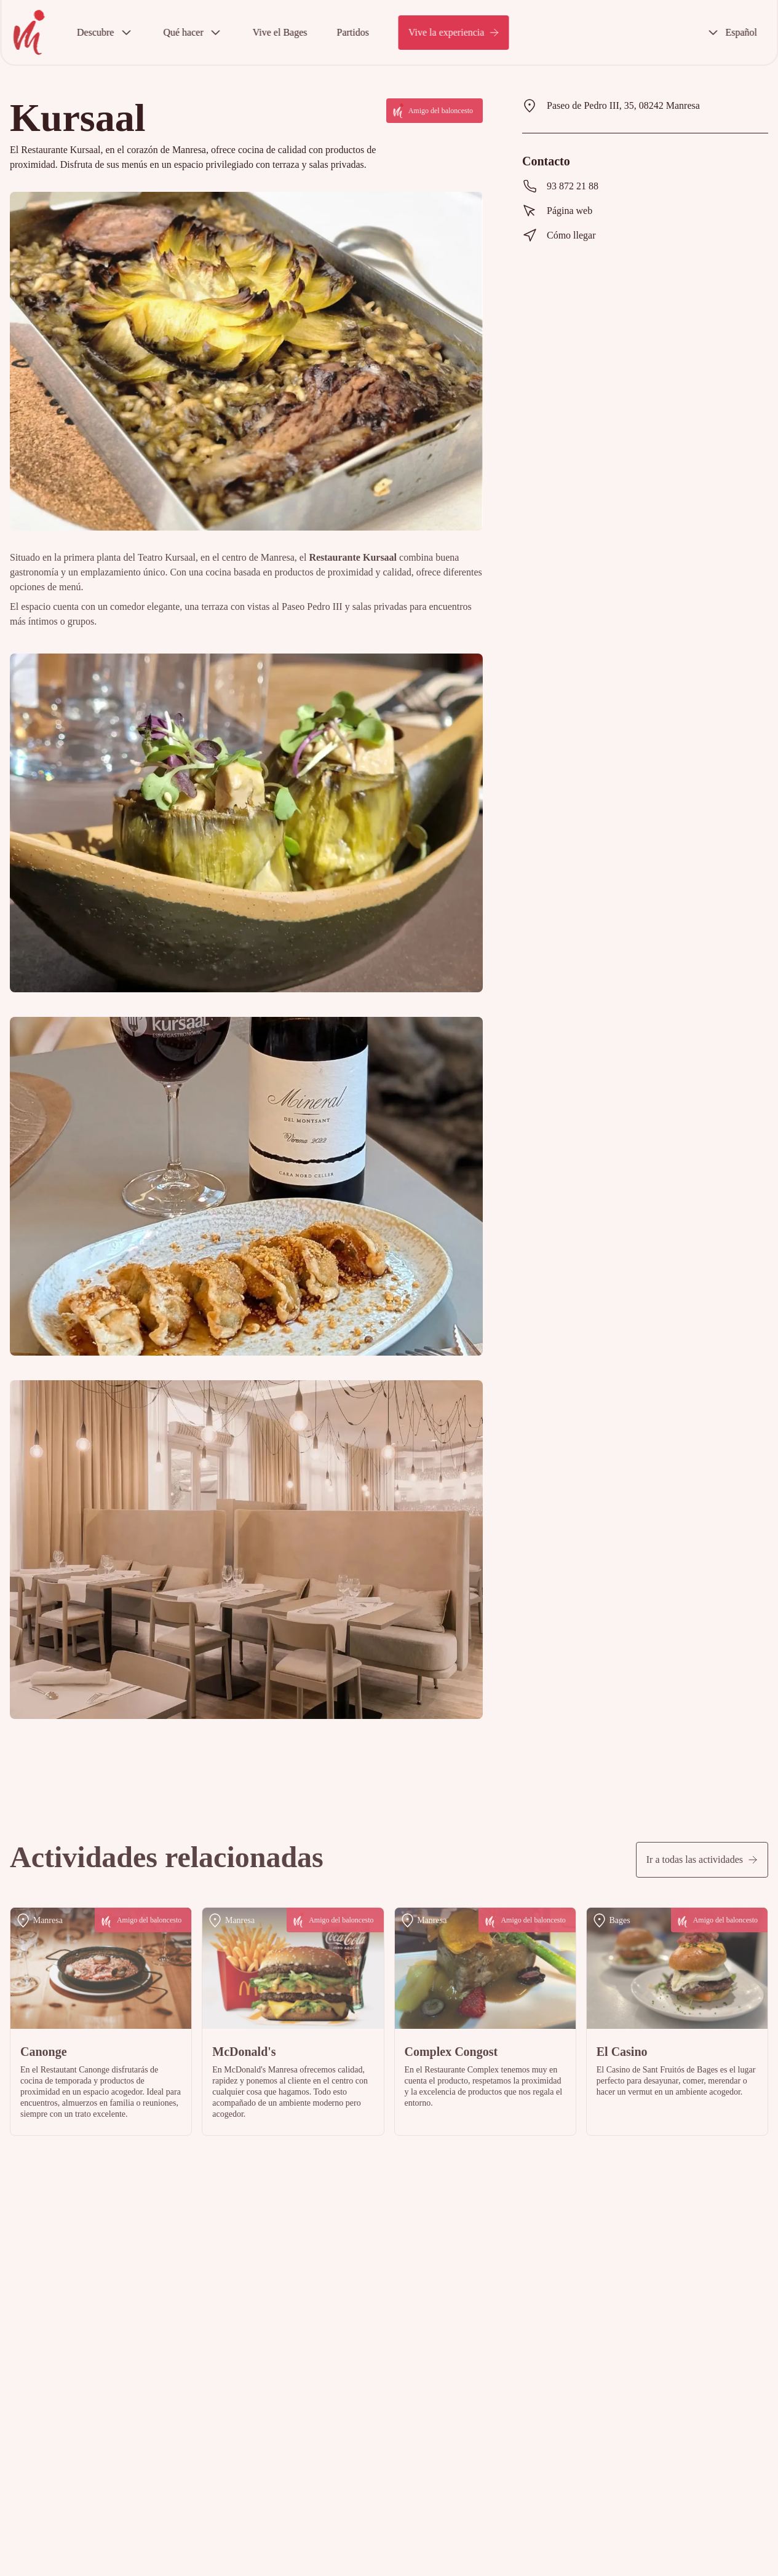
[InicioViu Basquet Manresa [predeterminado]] (29, 32)
